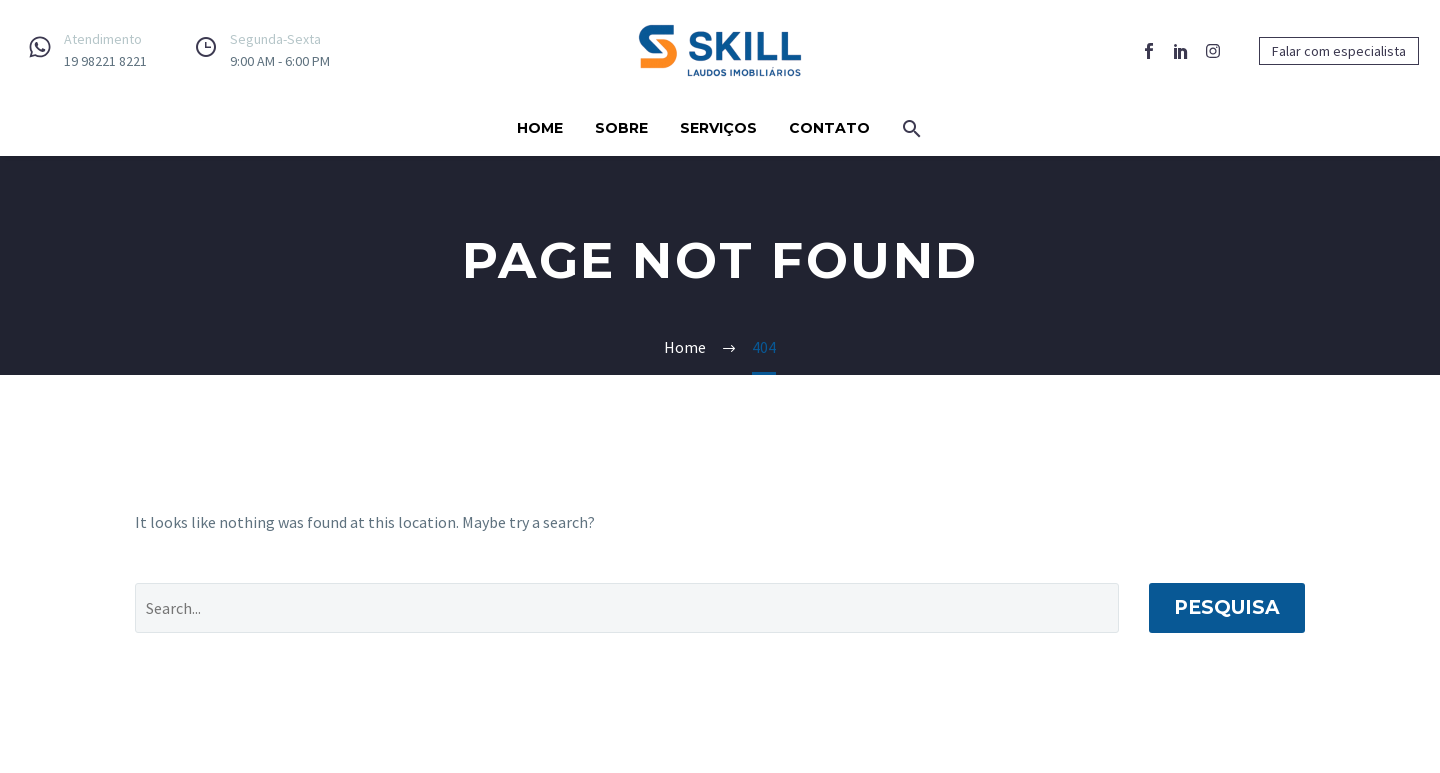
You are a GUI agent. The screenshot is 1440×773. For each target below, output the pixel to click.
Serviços (718, 128)
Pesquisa (1227, 607)
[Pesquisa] (627, 608)
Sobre (621, 128)
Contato (829, 128)
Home (540, 128)
